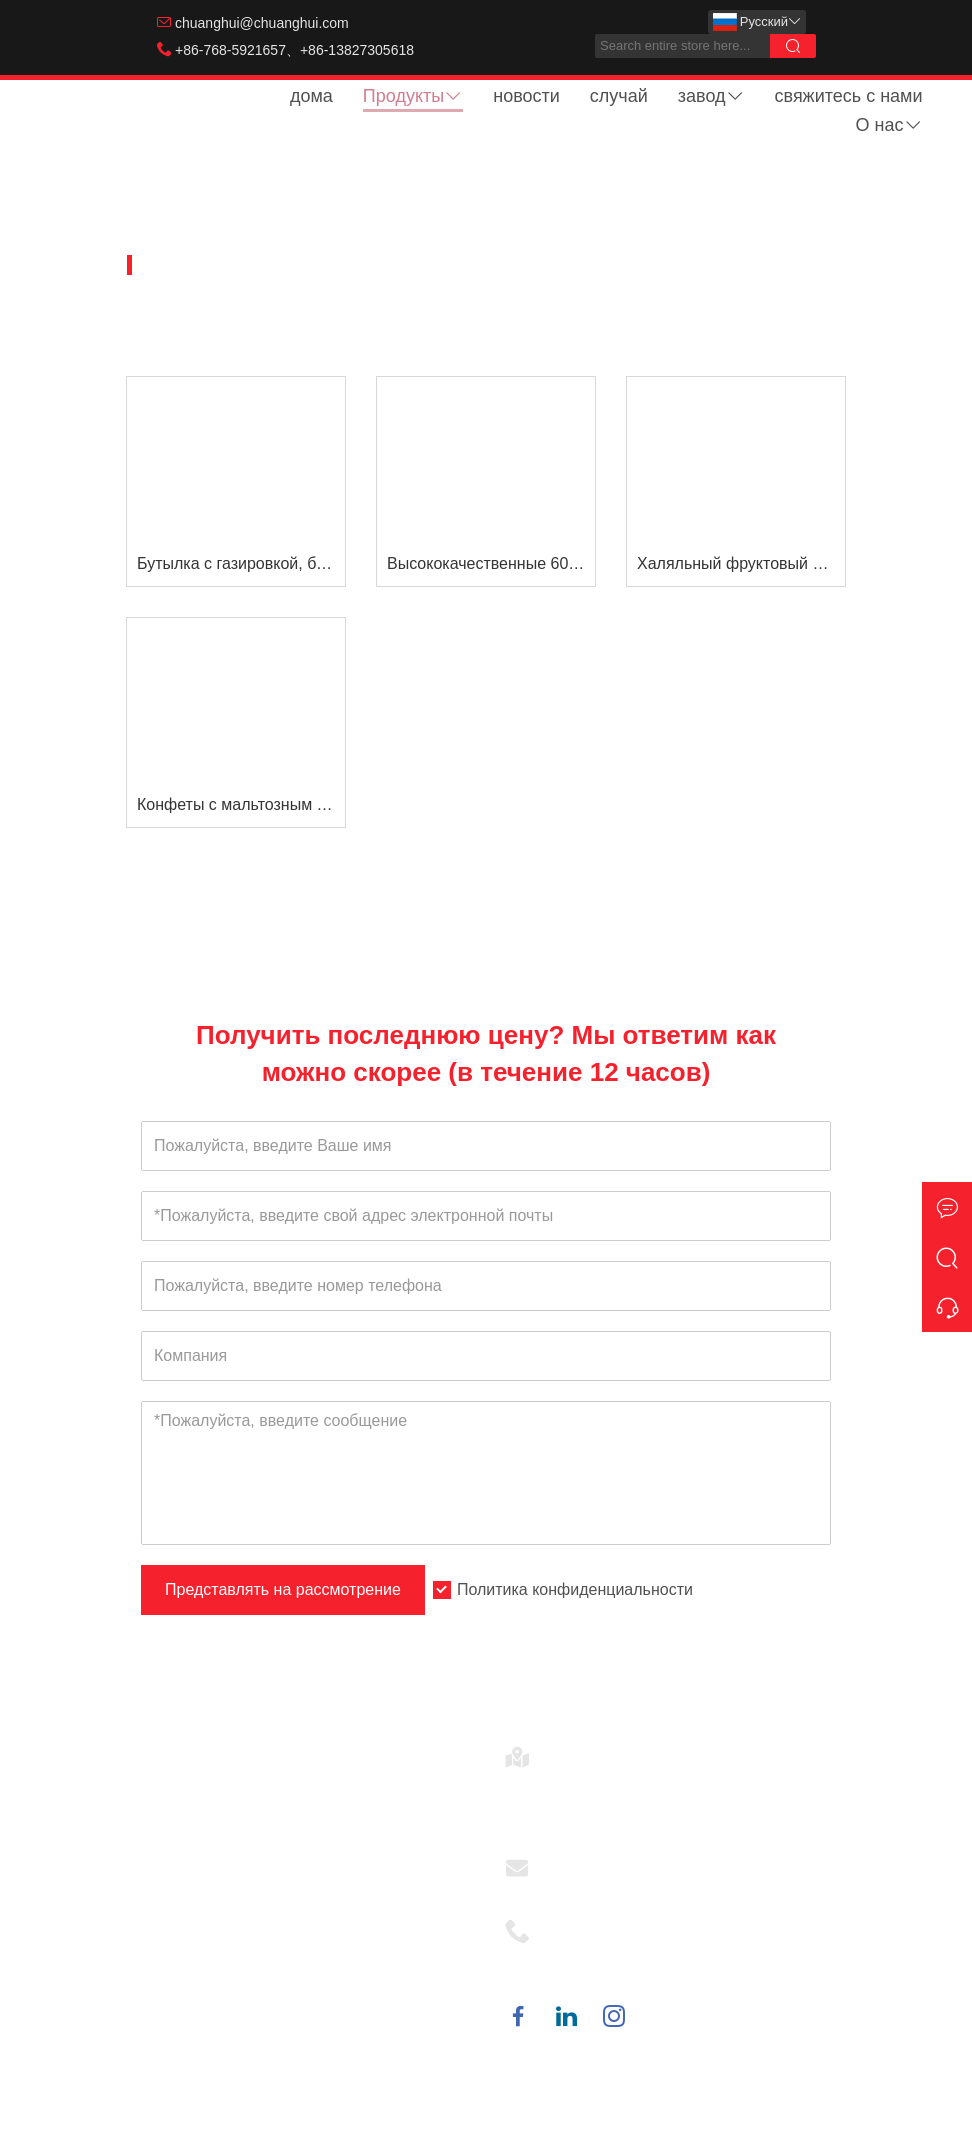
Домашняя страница (226, 265)
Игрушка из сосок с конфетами (271, 1890)
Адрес (573, 1750)
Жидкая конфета (482, 265)
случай (619, 96)
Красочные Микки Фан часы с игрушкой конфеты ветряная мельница (303, 1846)
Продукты (413, 96)
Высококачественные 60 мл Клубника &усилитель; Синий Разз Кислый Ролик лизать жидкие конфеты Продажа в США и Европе (491, 563)
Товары (361, 265)
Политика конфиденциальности (575, 1589)
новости (526, 96)
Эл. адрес (586, 1861)
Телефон (583, 1924)
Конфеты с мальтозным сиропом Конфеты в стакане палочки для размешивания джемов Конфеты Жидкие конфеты (241, 804)
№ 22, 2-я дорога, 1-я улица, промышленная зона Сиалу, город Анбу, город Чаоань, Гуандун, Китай (682, 1798)
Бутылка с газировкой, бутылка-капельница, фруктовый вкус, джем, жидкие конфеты (241, 563)
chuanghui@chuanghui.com (262, 23)
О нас (889, 125)
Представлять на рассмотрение (283, 1589)
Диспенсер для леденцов (251, 1802)
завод (711, 96)
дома (311, 96)
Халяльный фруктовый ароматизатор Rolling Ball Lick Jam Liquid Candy (741, 563)
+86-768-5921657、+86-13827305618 (294, 50)
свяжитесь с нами (849, 96)
